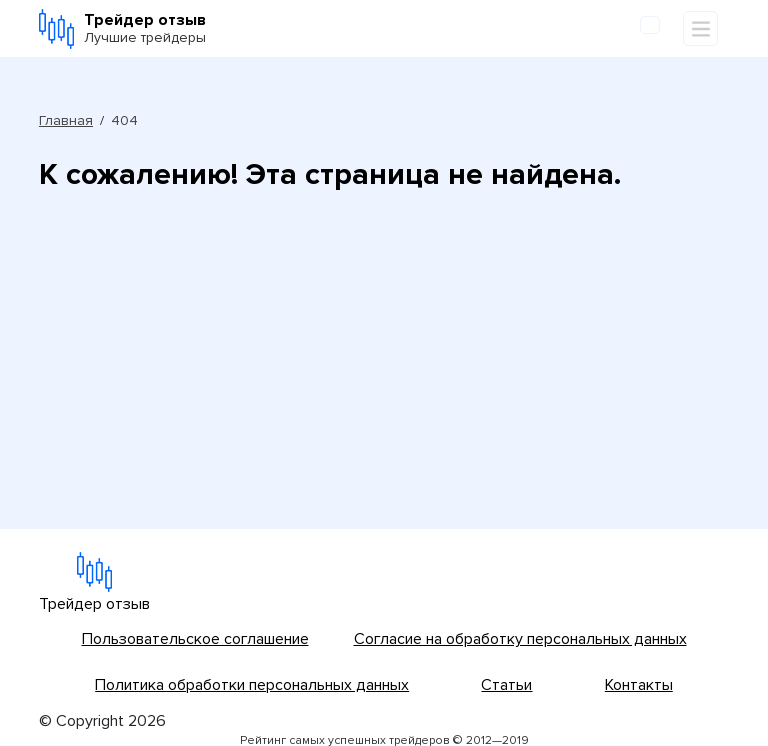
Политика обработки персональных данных (252, 685)
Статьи (506, 685)
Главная (66, 120)
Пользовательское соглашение (195, 639)
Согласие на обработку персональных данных (520, 639)
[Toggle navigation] (700, 28)
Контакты (639, 685)
